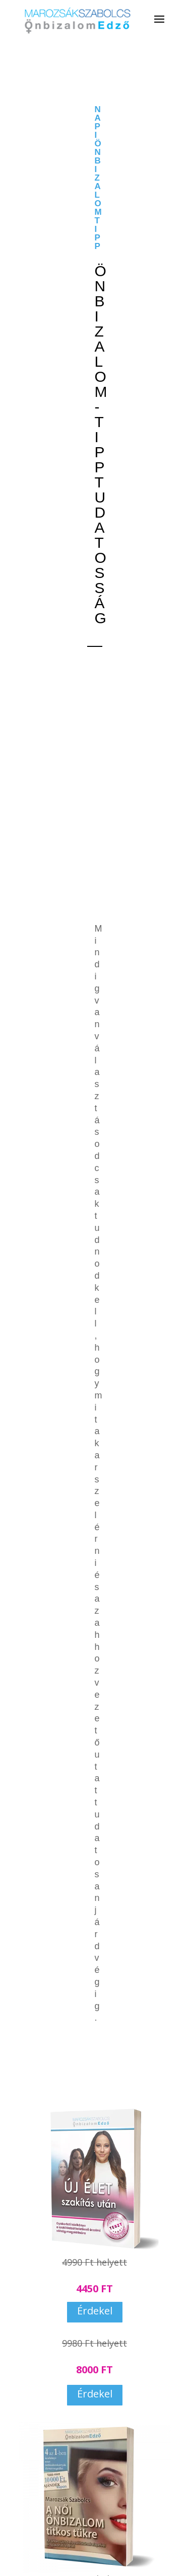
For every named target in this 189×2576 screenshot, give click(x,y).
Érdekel (94, 2310)
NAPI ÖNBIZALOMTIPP (98, 178)
